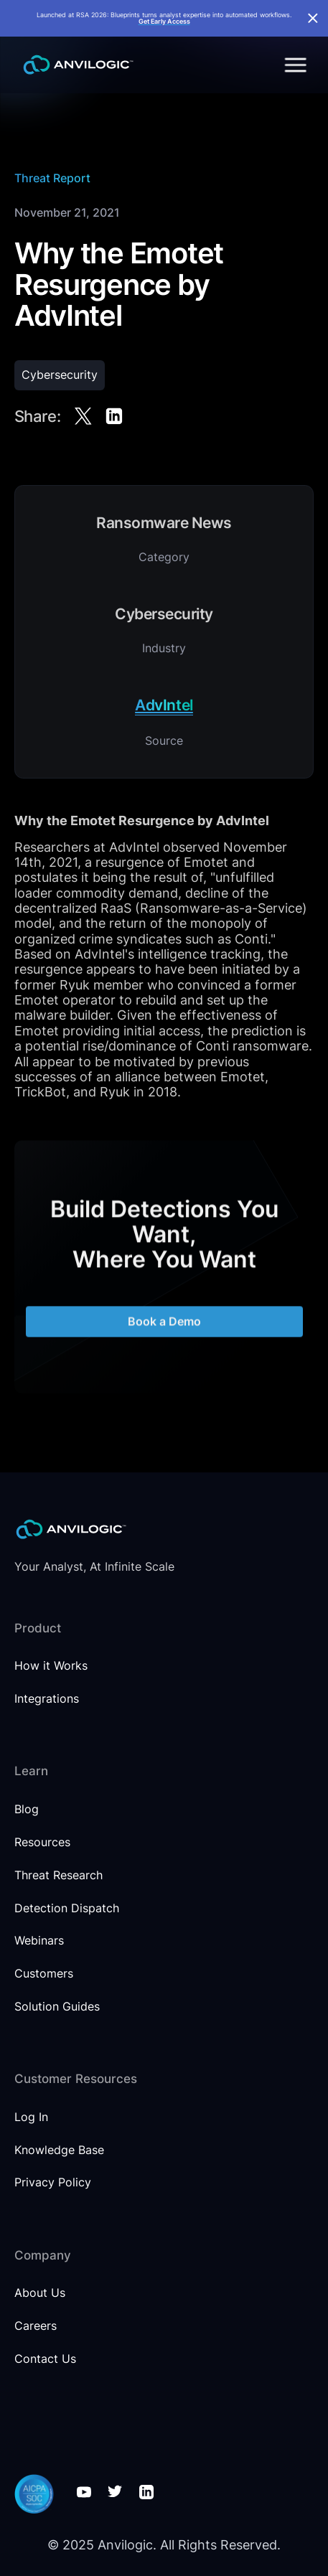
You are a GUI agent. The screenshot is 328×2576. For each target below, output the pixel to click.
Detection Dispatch (66, 1908)
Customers (43, 1973)
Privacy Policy (52, 2182)
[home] (74, 65)
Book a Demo (164, 1328)
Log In (31, 2117)
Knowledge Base (59, 2150)
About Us (39, 2293)
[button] (293, 65)
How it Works (51, 1666)
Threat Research (58, 1875)
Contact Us (45, 2359)
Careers (35, 2326)
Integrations (46, 1699)
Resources (42, 1842)
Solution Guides (57, 2006)
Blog (26, 1809)
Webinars (39, 1940)
